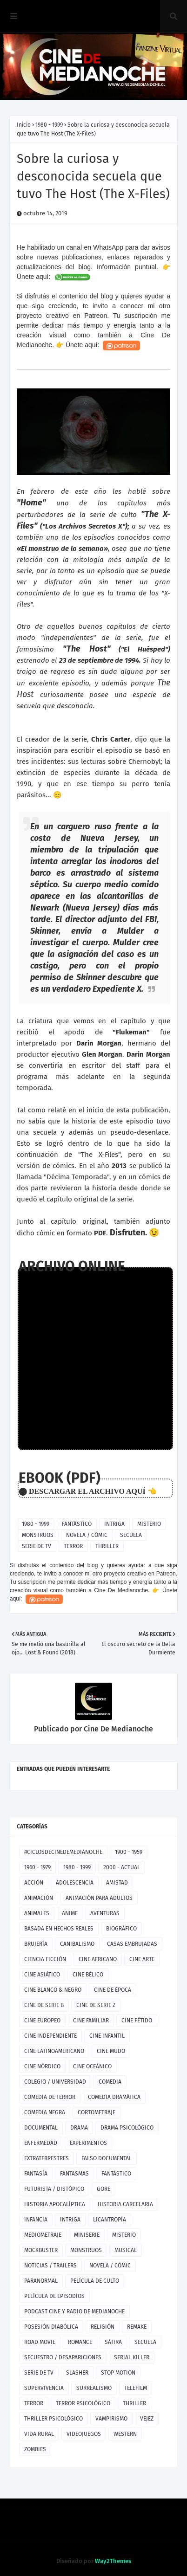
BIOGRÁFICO (121, 1928)
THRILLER (107, 1546)
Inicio (24, 125)
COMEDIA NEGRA (44, 2112)
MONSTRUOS (37, 1535)
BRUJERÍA (35, 1944)
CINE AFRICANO (98, 1959)
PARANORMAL (41, 2281)
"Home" (31, 502)
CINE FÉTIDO (136, 2020)
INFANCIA (35, 2219)
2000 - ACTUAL (121, 1867)
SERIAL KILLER (131, 2357)
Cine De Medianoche (117, 1728)
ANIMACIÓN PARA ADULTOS (99, 1898)
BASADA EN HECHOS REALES (59, 1928)
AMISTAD (117, 1882)
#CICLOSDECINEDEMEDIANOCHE (63, 1852)
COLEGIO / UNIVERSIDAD (55, 2082)
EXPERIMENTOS (88, 2143)
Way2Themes (113, 2560)
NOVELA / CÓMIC (86, 1535)
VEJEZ (147, 2418)
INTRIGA (114, 1524)
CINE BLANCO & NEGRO (52, 1990)
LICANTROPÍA (109, 2219)
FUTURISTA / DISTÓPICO (54, 2189)
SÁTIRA (113, 2342)
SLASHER (77, 2372)
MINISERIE (87, 2235)
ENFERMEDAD (40, 2143)
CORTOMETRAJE (96, 2112)
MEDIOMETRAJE (42, 2235)
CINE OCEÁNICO (92, 2066)
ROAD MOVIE (39, 2342)
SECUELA (131, 1535)
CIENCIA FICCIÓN (45, 1959)
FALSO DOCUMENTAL (106, 2158)
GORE (103, 2189)
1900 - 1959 (128, 1852)
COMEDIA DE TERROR (49, 2097)
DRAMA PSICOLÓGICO (127, 2127)
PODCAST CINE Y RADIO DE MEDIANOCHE (74, 2311)
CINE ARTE (141, 1959)
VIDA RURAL (39, 2434)
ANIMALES (36, 1913)
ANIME (70, 1913)
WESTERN (125, 2434)
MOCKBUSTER (41, 2250)
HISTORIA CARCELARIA (125, 2204)
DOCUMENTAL (41, 2127)
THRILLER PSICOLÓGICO (53, 2418)
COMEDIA (110, 2082)
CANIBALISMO (77, 1944)
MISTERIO (149, 1524)
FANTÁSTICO (77, 1524)
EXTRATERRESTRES (46, 2158)
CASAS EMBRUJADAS (132, 1944)
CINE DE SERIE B (44, 2005)
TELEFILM (135, 2388)
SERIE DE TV (36, 1546)
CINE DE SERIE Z (95, 2005)
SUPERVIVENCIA (44, 2388)
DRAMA (79, 2127)
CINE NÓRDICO (42, 2066)
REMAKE (137, 2327)
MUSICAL (125, 2250)
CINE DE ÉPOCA (112, 1990)
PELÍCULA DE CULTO (94, 2281)
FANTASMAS (74, 2173)
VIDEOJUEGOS (84, 2434)
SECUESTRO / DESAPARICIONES (62, 2357)
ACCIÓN (33, 1882)
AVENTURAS (105, 1913)
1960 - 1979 (37, 1867)
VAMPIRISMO (111, 2418)
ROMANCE (80, 2342)
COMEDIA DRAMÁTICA (114, 2097)
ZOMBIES (35, 2449)
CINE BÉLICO (88, 1974)
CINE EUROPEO (42, 2020)
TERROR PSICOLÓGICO (83, 2403)
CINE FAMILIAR (91, 2020)
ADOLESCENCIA (75, 1882)
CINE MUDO (111, 2051)
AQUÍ (136, 1491)
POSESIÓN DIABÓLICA (51, 2327)
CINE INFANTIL (107, 2036)
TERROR (73, 1546)
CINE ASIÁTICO (42, 1974)
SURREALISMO (94, 2388)
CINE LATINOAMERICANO (54, 2051)
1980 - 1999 (49, 125)
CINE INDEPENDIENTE (50, 2036)
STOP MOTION (118, 2372)
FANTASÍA (35, 2173)
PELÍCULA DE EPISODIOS (54, 2296)
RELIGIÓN (102, 2327)
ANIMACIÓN (38, 1898)
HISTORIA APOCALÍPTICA (54, 2204)
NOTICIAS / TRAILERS (50, 2265)
